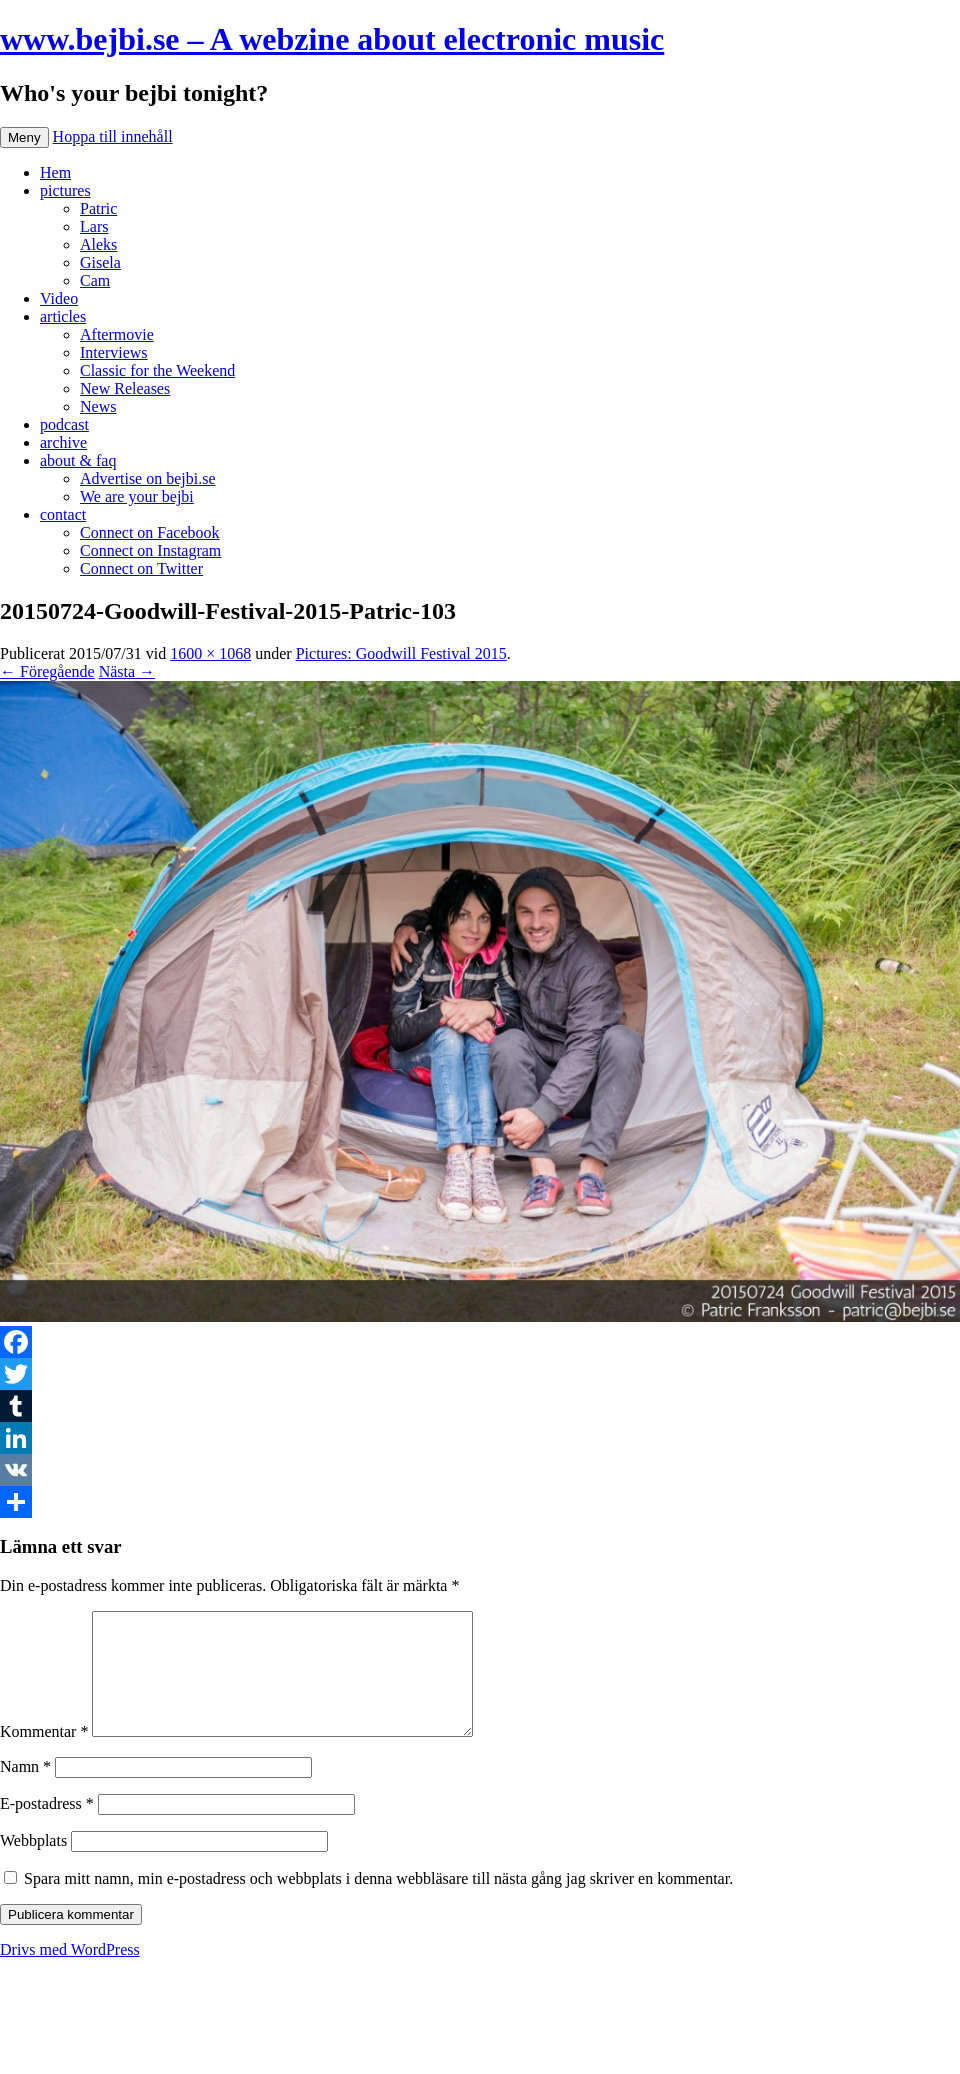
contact (63, 514)
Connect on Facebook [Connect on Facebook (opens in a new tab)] (150, 532)
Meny (24, 137)
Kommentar (44, 1755)
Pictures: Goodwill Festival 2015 (401, 653)
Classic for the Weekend (157, 370)
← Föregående (47, 671)
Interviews (114, 352)
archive (63, 442)
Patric (98, 208)
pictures (65, 190)
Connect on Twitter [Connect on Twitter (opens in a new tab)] (141, 568)
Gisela (100, 262)
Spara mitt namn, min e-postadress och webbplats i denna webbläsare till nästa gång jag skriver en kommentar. (378, 1902)
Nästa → (127, 671)
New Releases (125, 388)
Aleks (98, 244)
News (98, 406)
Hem (55, 172)
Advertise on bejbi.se (148, 478)
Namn (25, 1790)
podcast (64, 424)
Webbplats (33, 1864)
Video (59, 298)
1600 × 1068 (210, 653)
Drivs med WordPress (70, 1973)
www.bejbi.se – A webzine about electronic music (332, 39)
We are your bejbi (137, 496)
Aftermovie (117, 334)
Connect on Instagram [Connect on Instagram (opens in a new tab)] (150, 550)
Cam (95, 280)
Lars (94, 226)
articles (63, 316)
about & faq (78, 460)
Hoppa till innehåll (113, 136)
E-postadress (47, 1827)
